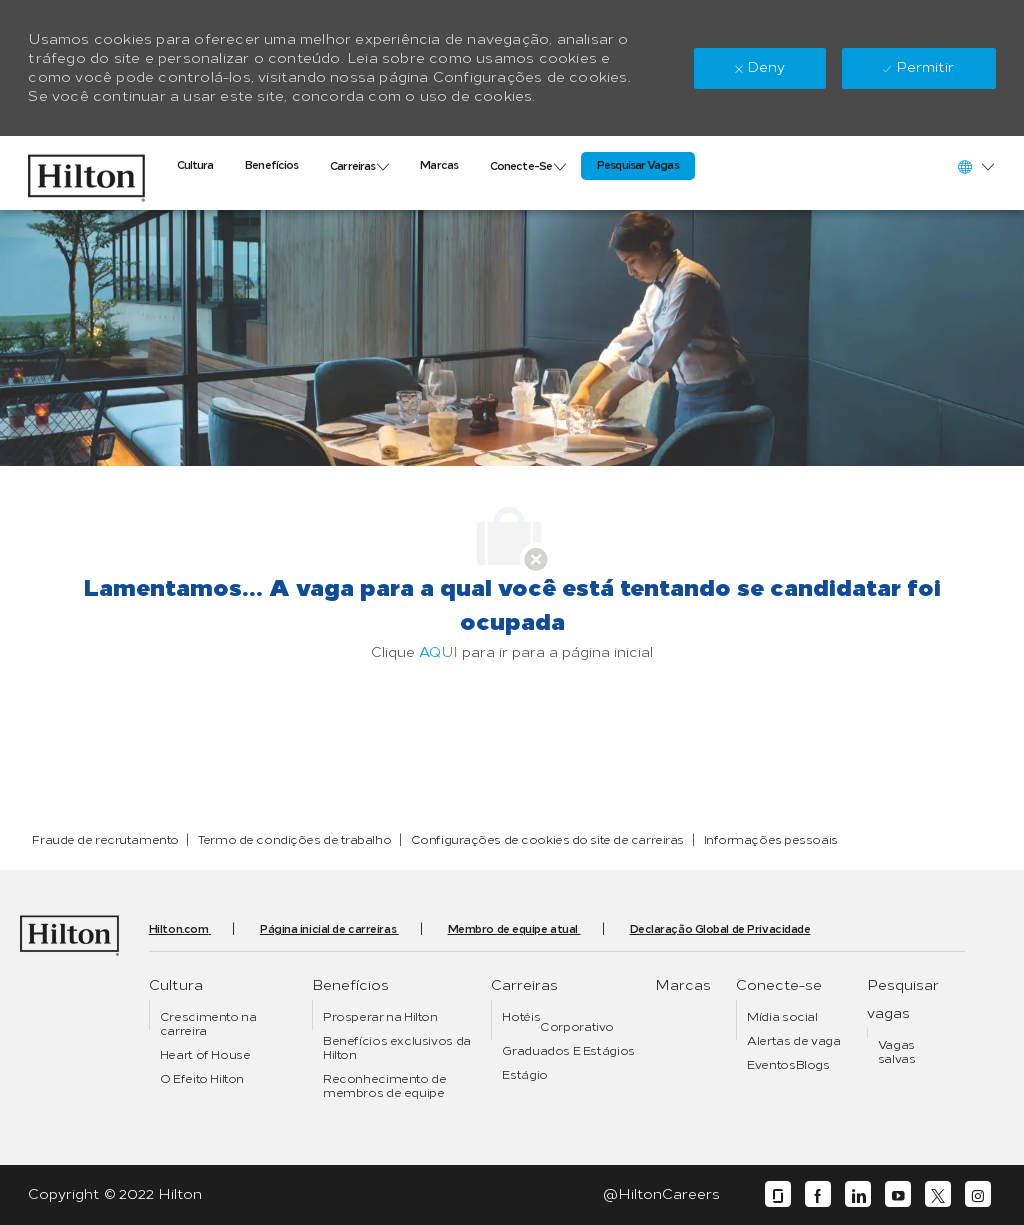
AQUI (438, 652)
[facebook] (818, 1194)
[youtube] (898, 1194)
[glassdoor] (778, 1194)
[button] (975, 166)
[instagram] (978, 1194)
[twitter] (938, 1194)
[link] (86, 173)
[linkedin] (858, 1194)
